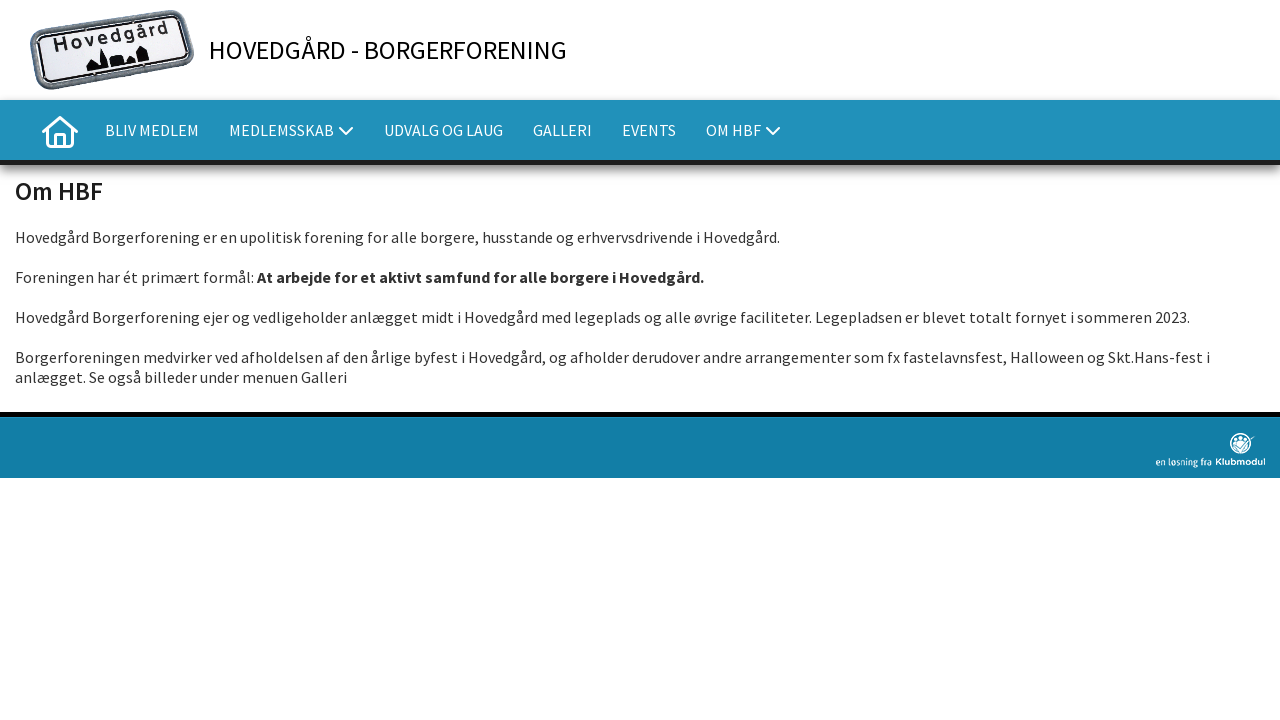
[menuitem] (60, 130)
